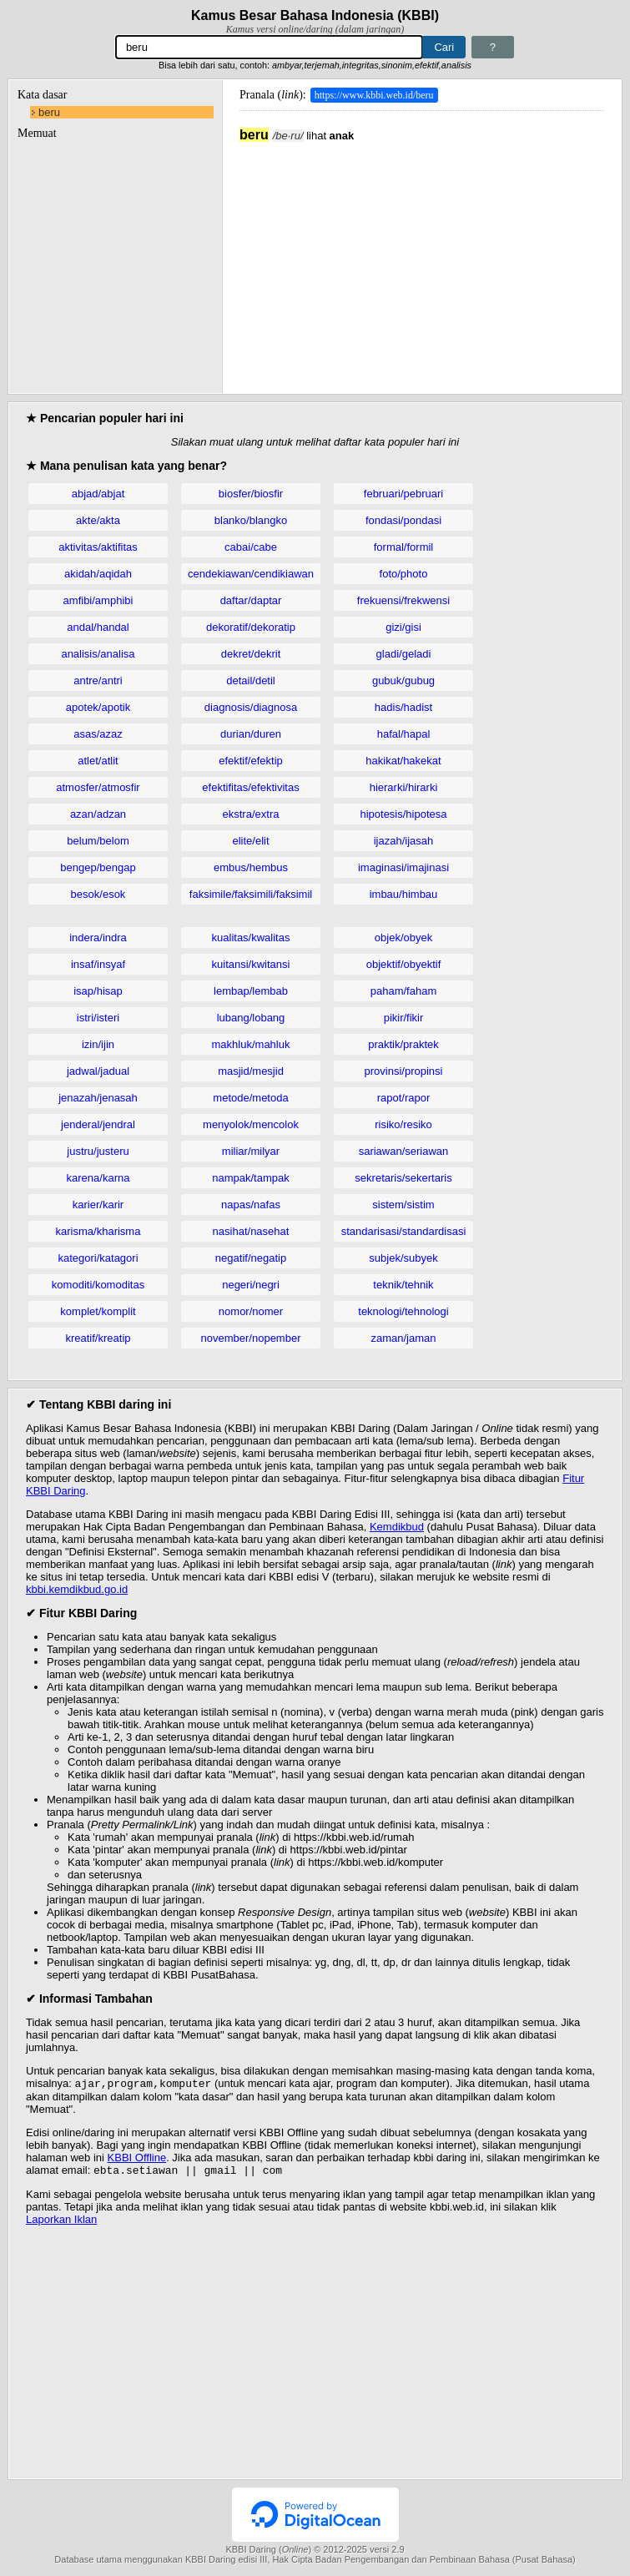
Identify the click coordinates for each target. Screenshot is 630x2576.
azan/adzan (98, 814)
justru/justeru (98, 1151)
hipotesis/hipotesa (403, 814)
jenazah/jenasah (98, 1097)
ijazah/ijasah (404, 840)
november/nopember (251, 1338)
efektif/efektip (251, 760)
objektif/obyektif (403, 964)
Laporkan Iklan (61, 2222)
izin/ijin (98, 1044)
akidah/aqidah (98, 573)
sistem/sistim (403, 1204)
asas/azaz (98, 734)
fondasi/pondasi (403, 520)
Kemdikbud (397, 1526)
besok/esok (98, 894)
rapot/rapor (404, 1097)
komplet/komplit (97, 1311)
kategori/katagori (98, 1258)
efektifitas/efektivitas (250, 787)
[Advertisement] (421, 259)
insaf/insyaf (98, 964)
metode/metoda (250, 1097)
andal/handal (98, 627)
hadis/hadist (403, 707)
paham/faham (403, 991)
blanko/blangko (250, 520)
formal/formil (404, 547)
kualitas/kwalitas (251, 937)
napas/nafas (250, 1204)
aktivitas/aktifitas (98, 547)
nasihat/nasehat (251, 1231)
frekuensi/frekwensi (403, 600)
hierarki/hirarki (404, 787)
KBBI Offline (137, 2159)
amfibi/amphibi (98, 600)
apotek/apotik (98, 707)
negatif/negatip (250, 1258)
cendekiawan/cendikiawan (251, 573)
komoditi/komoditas (98, 1284)
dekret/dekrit (251, 654)
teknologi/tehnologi (403, 1311)
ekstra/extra (251, 814)
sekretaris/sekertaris (403, 1178)
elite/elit (250, 840)
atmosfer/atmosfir (97, 787)
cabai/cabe (250, 547)
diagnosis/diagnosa (250, 707)
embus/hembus (251, 867)
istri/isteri (98, 1017)
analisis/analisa (97, 654)
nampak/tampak (251, 1178)
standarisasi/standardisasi (403, 1231)
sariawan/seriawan (404, 1151)
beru (49, 112)
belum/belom (98, 840)
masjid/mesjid (251, 1071)
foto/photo (404, 573)
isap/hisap (98, 991)
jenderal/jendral (98, 1124)
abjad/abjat (98, 493)
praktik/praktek (403, 1044)
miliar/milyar (251, 1151)
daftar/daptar (251, 600)
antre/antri (98, 680)
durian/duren (250, 734)
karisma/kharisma (98, 1231)
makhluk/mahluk (251, 1044)
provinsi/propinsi (404, 1071)
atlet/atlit (98, 760)
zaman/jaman (403, 1338)
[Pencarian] (269, 47)
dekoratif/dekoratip (250, 627)
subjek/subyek (403, 1258)
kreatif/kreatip (97, 1338)
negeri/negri (251, 1284)
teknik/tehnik (403, 1284)
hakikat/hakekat (403, 760)
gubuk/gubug (403, 680)
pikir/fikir (404, 1017)
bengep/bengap (97, 867)
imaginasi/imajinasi (403, 867)
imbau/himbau (404, 894)
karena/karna (98, 1178)
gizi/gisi (403, 627)
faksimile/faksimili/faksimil (250, 894)
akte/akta (98, 520)
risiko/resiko (403, 1124)
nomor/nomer (251, 1311)
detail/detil (250, 680)
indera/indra (98, 937)
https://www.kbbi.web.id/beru (374, 95)
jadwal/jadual (98, 1071)
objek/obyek (403, 937)
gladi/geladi (403, 654)
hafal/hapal (404, 734)
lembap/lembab (251, 991)
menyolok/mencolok (251, 1124)
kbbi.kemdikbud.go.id (77, 1589)
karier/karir (98, 1204)
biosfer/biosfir (251, 493)
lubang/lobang (251, 1017)
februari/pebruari (403, 493)
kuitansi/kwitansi (251, 964)
